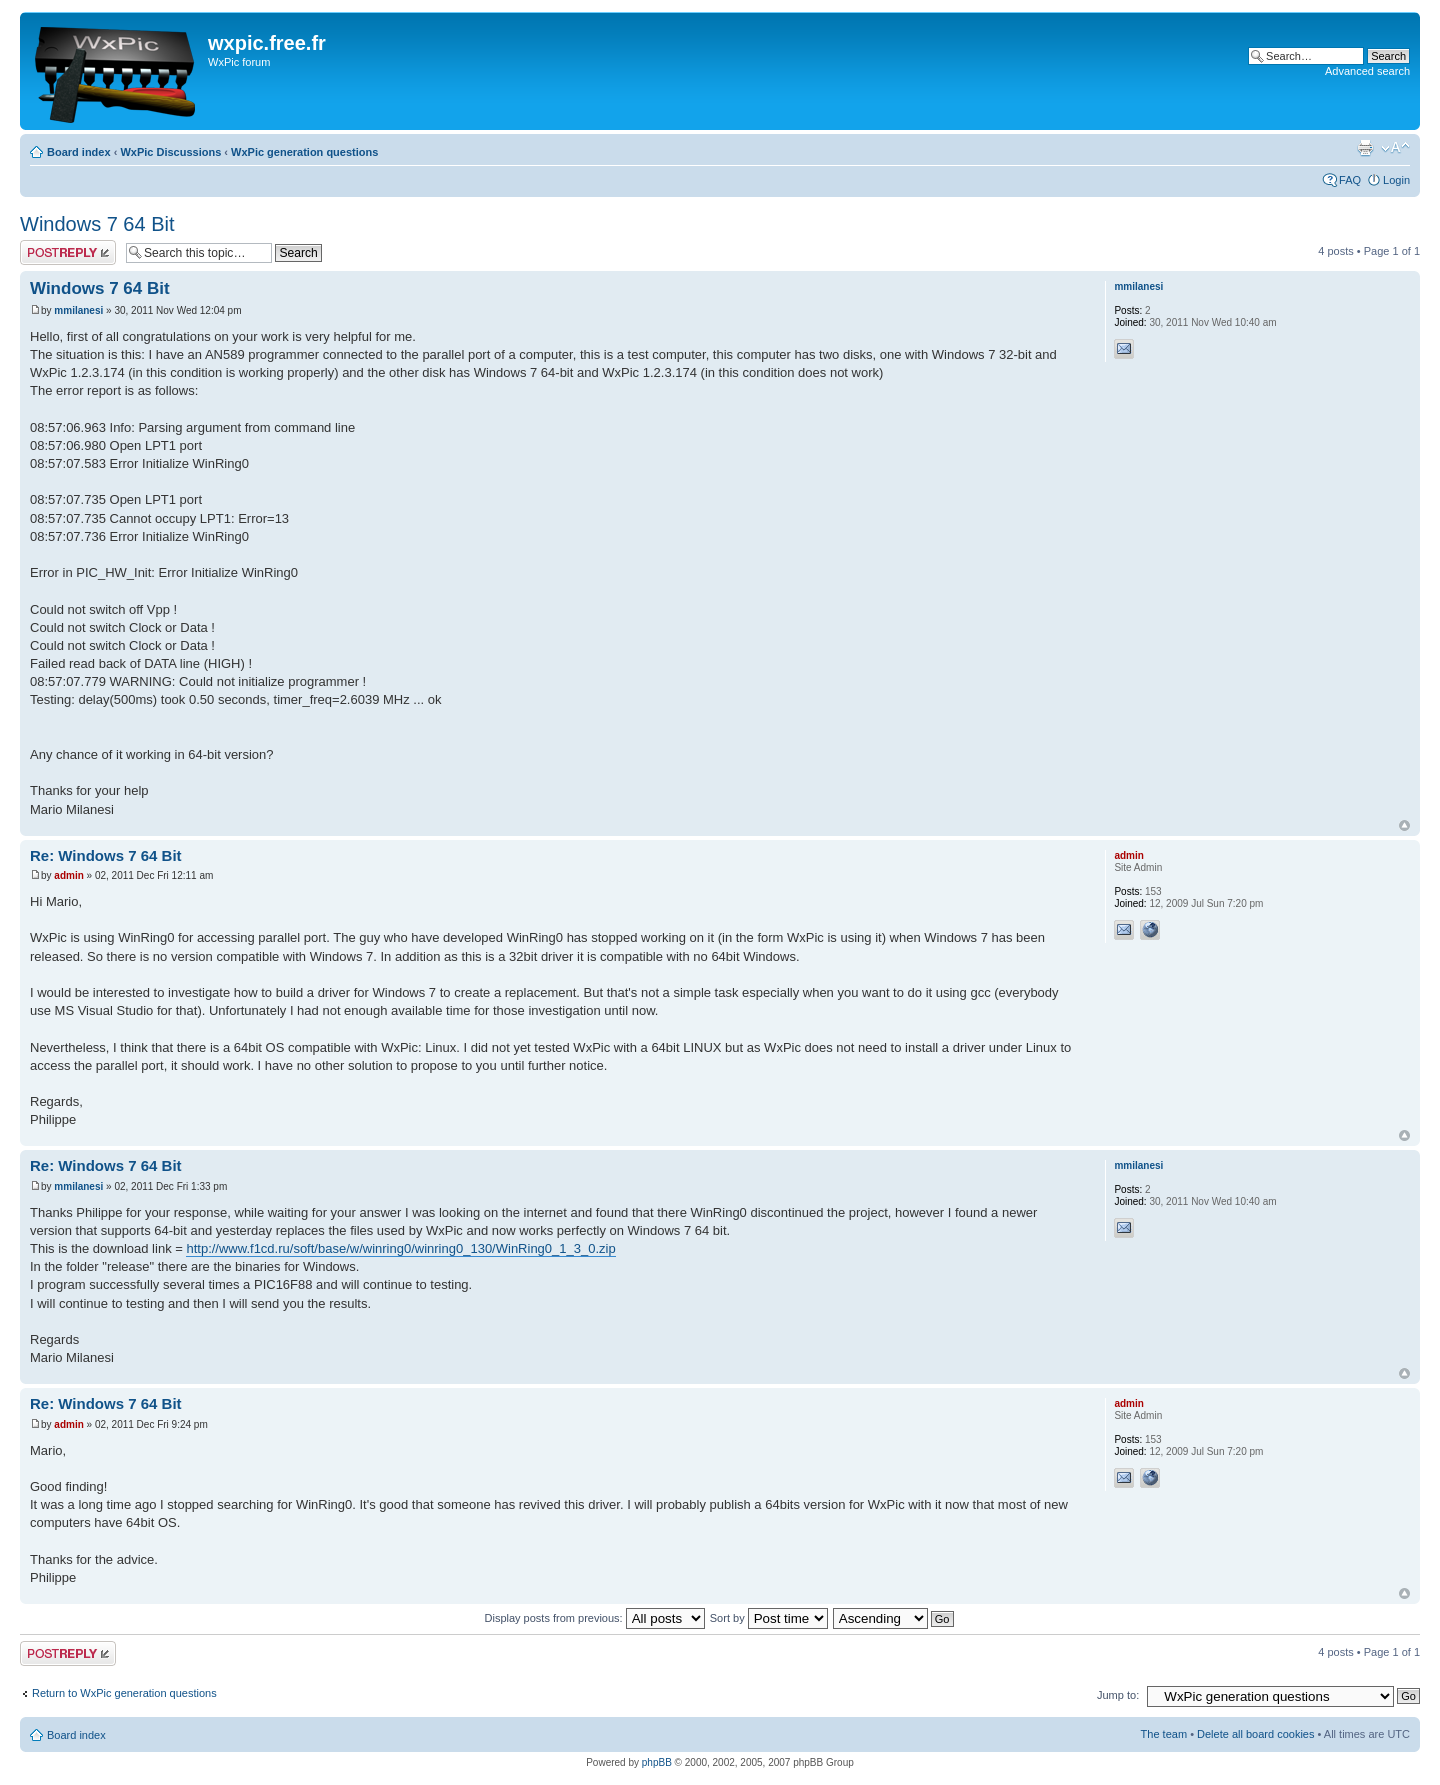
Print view (1365, 148)
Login (1396, 180)
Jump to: (1118, 1695)
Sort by (769, 1618)
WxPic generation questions (304, 152)
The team (1164, 1734)
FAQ (1350, 180)
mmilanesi (78, 310)
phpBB (657, 1762)
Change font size (1395, 148)
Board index (79, 152)
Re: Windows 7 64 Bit (106, 855)
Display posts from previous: (595, 1618)
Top (1404, 825)
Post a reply (68, 252)
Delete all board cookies (1255, 1734)
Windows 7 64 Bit (97, 224)
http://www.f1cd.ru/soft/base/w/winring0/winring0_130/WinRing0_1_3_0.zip (400, 1248)
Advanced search (1367, 71)
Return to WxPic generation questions (124, 1693)
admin (68, 875)
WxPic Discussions (170, 152)
